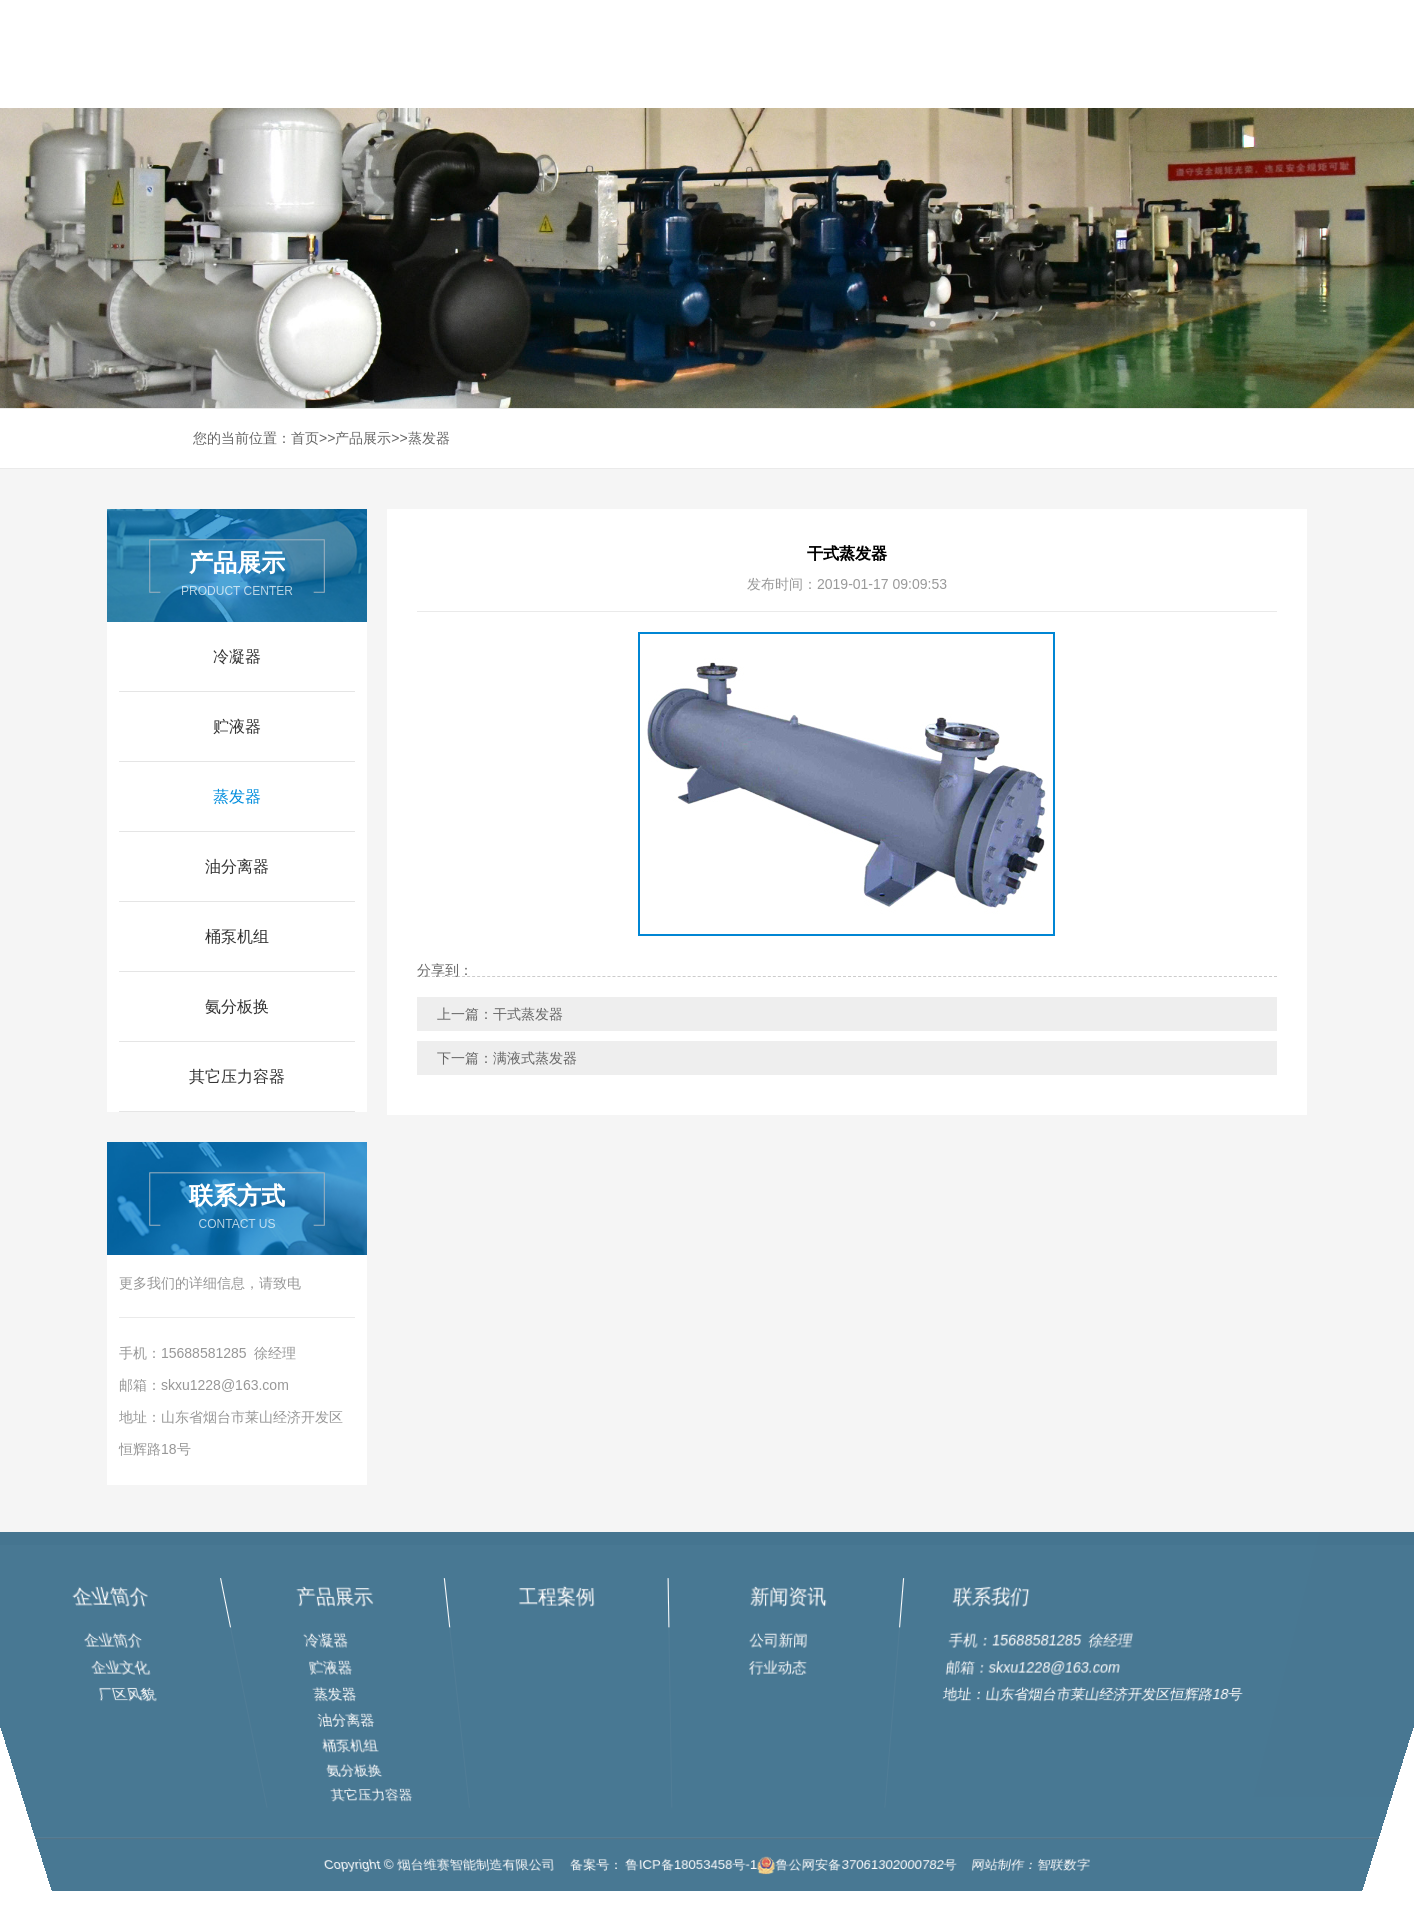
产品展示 (902, 54)
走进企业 (779, 54)
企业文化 (141, 1669)
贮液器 (237, 726)
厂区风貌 (139, 1694)
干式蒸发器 (528, 1014)
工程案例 (1025, 54)
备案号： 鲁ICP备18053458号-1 (658, 1880)
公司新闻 (774, 1643)
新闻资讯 (1148, 54)
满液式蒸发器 (535, 1058)
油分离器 (237, 866)
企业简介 (157, 1605)
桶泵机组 (237, 936)
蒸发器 (429, 438)
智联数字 (1099, 1880)
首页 (305, 438)
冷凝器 (237, 656)
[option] (846, 784)
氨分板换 (237, 1006)
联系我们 (1271, 54)
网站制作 (1027, 1880)
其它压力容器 (237, 1076)
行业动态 (775, 1669)
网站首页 (656, 54)
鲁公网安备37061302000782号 (872, 1880)
